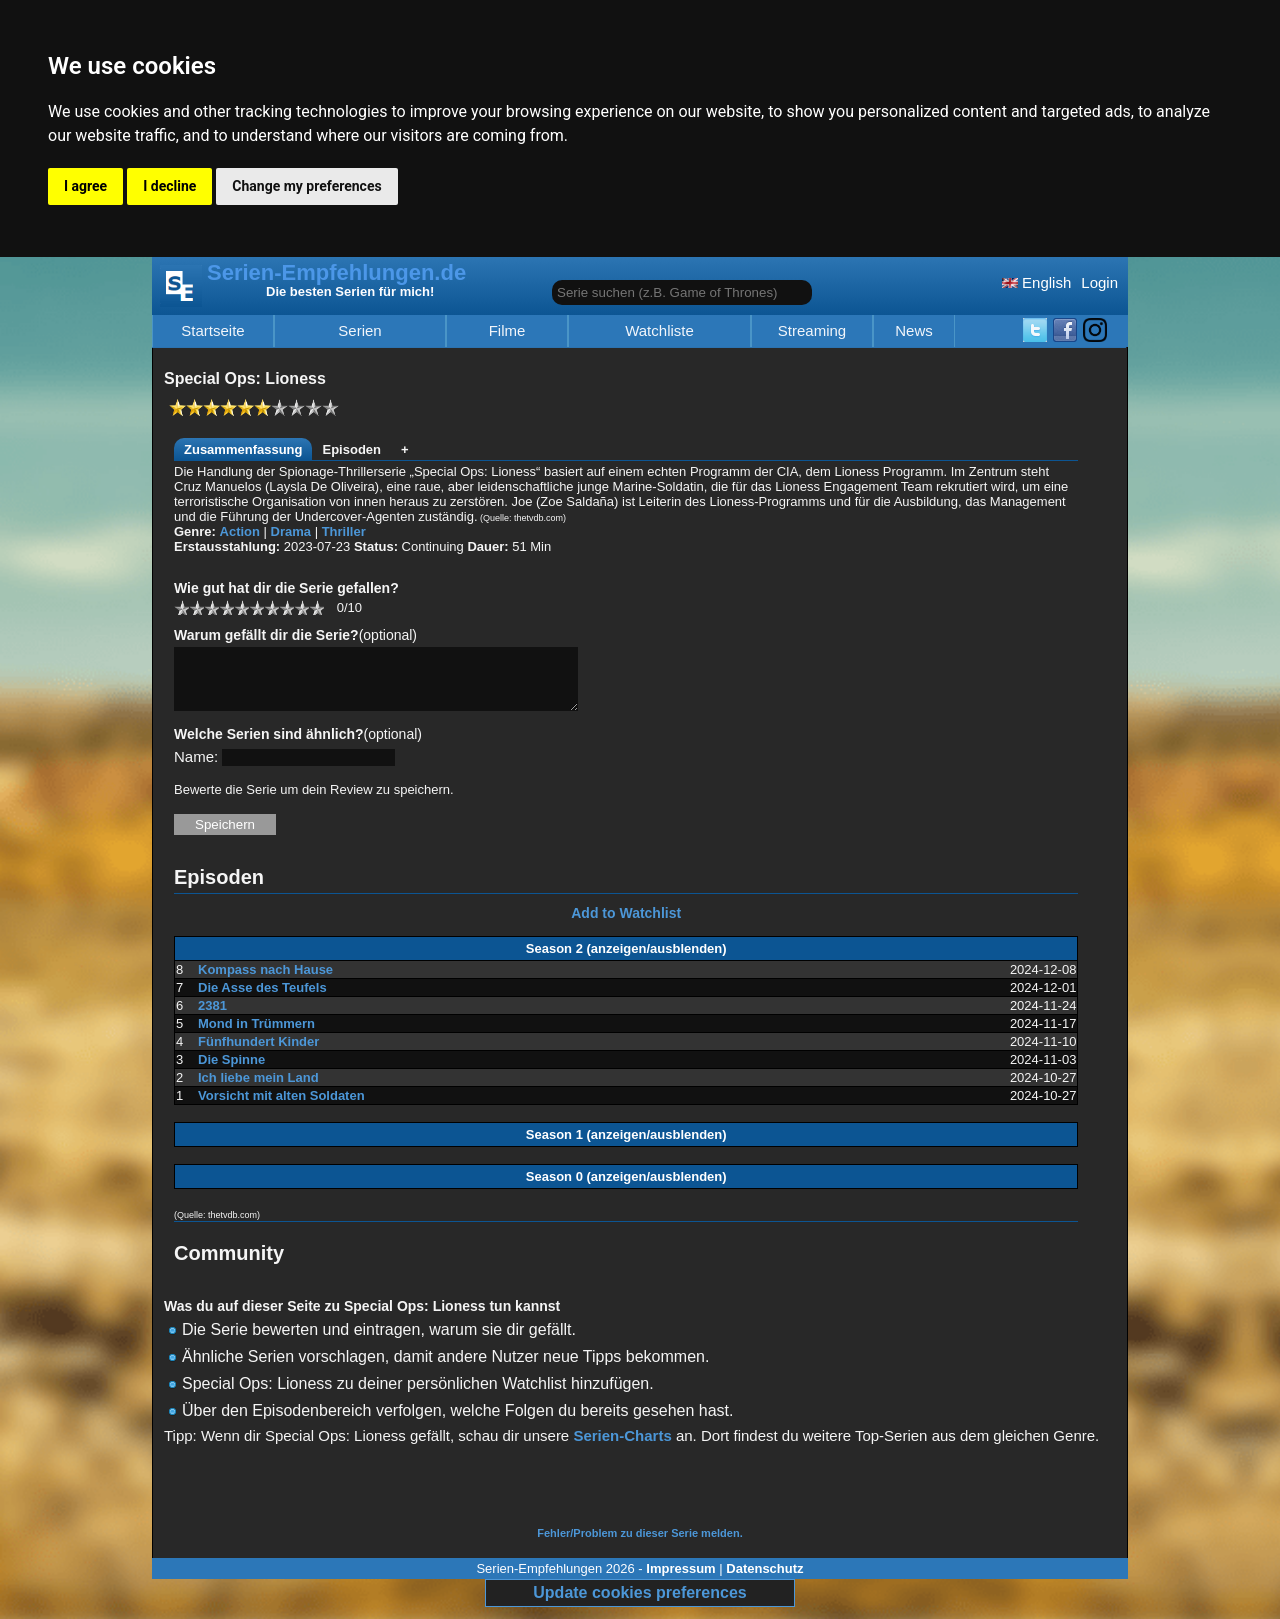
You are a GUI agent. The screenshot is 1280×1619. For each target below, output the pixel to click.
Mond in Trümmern (256, 1035)
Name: (196, 768)
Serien (359, 331)
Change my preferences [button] (306, 186)
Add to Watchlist (626, 925)
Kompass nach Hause (265, 981)
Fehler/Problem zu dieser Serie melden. (639, 1545)
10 (316, 607)
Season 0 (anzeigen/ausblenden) (626, 1188)
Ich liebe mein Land (258, 1089)
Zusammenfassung (243, 449)
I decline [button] (169, 186)
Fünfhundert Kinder (258, 1053)
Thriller (344, 531)
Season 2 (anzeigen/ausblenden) (626, 960)
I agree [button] (85, 186)
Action (240, 531)
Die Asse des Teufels (262, 999)
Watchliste (659, 331)
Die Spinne (231, 1071)
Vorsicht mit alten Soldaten (281, 1107)
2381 (212, 1017)
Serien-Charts (622, 1447)
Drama (291, 531)
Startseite (212, 331)
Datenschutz (764, 1580)
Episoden (351, 449)
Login (1099, 282)
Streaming (812, 331)
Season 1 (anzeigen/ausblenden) (626, 1146)
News (914, 331)
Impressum (680, 1580)
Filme (507, 331)
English (1036, 282)
